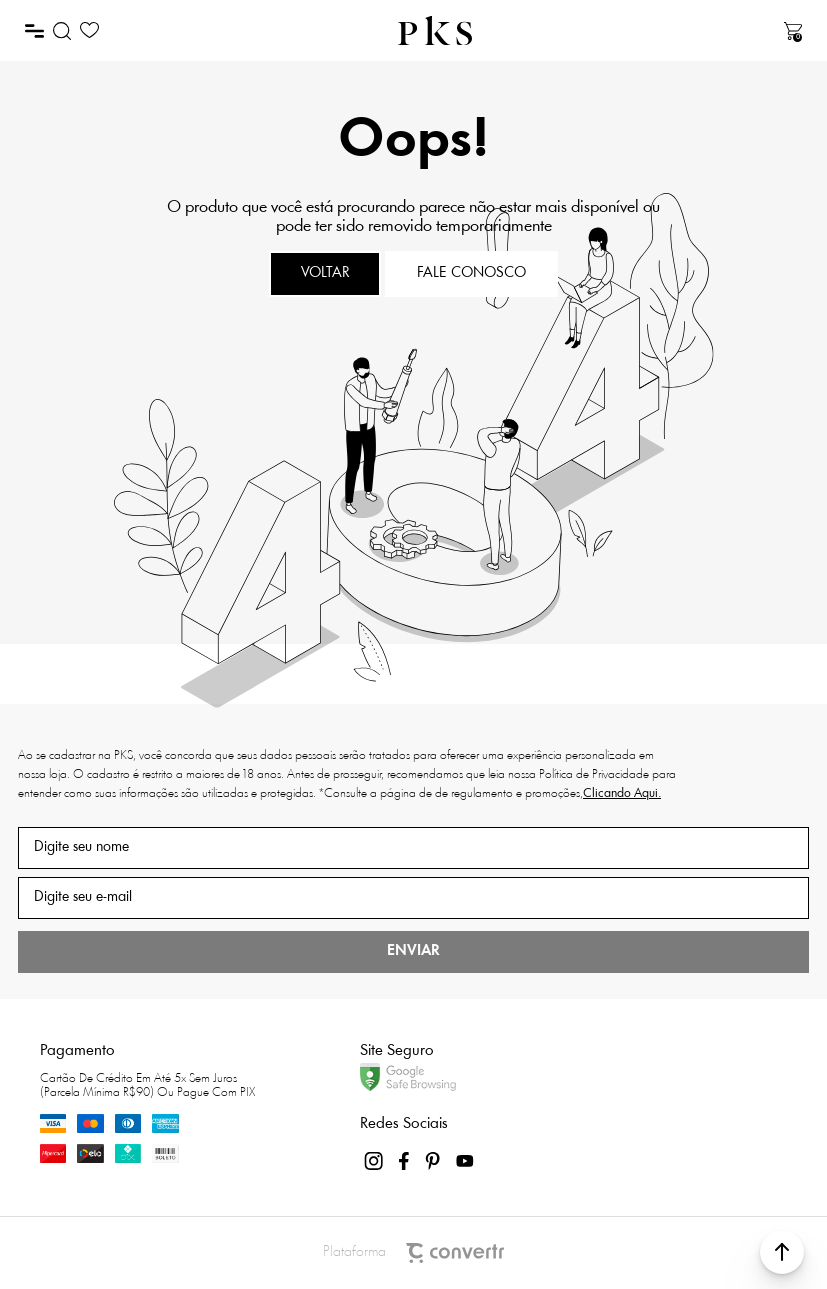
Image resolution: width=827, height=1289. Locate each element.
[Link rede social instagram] (375, 1161)
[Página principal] (435, 30)
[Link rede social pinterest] (435, 1161)
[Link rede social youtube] (465, 1161)
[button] (782, 1252)
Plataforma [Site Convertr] (413, 1253)
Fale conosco (471, 273)
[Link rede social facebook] (405, 1161)
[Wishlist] (89, 30)
